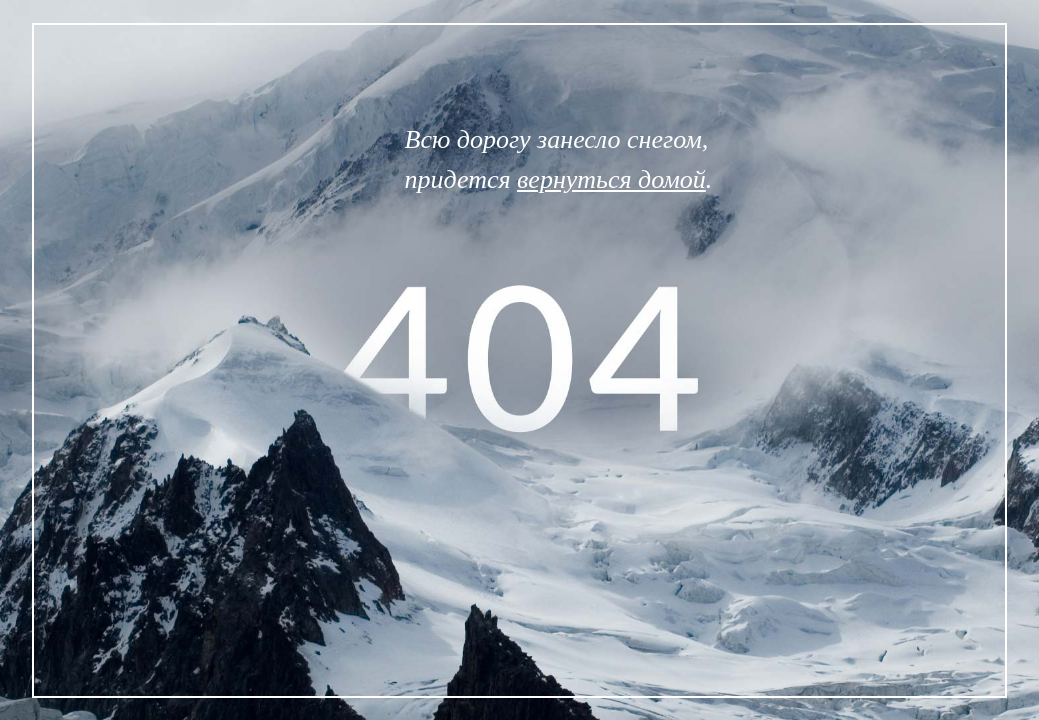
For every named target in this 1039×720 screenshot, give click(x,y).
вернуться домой (611, 179)
